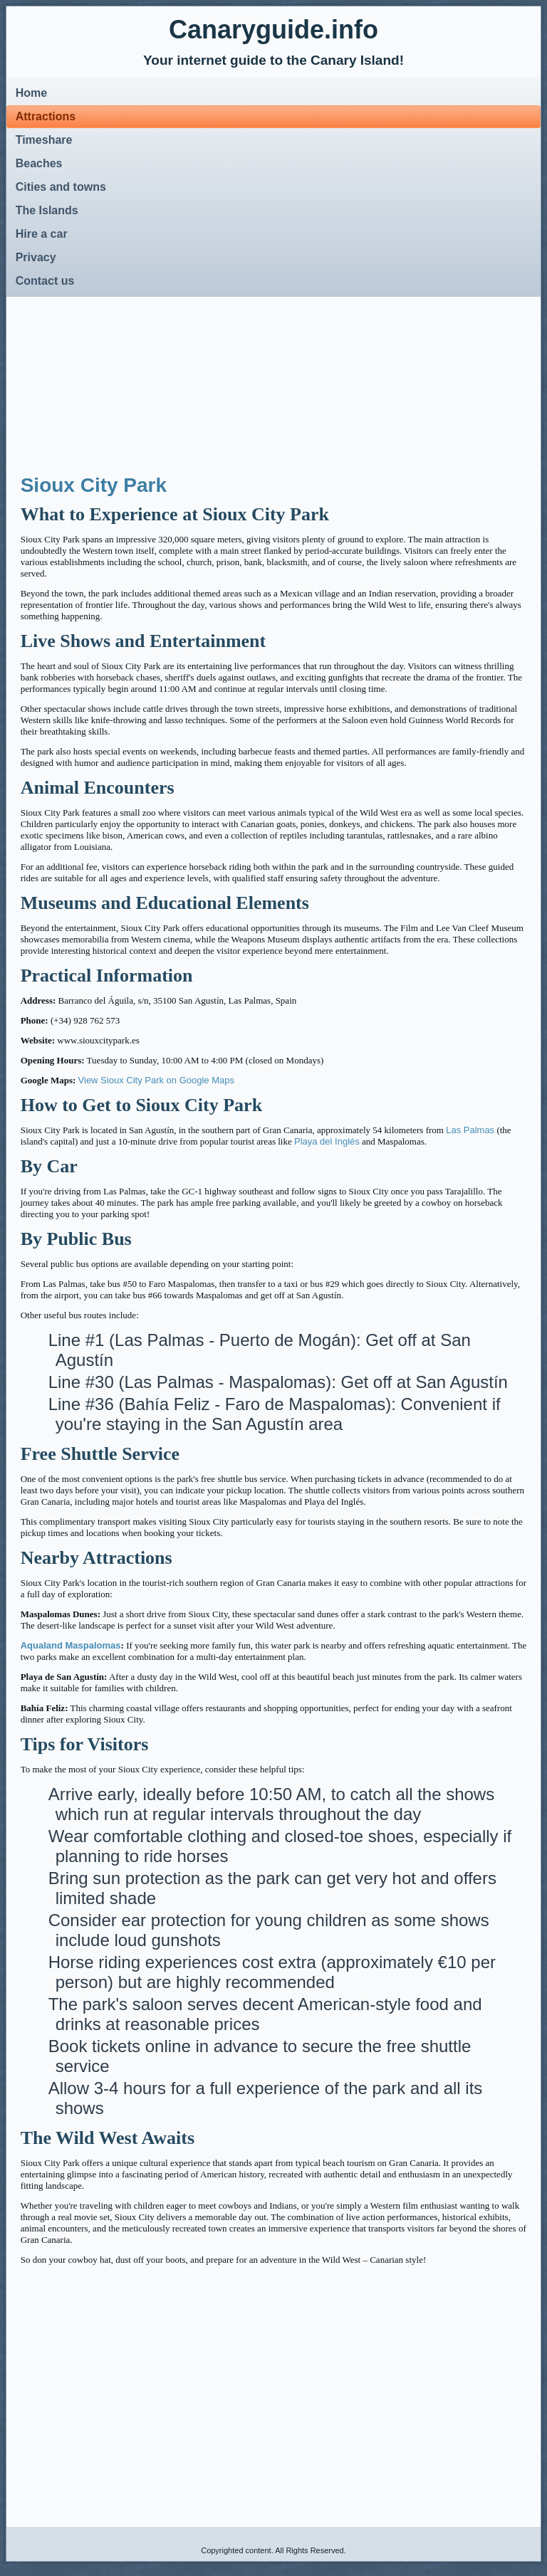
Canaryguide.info (273, 29)
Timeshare (44, 140)
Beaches (39, 163)
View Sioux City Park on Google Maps (156, 1080)
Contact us (45, 281)
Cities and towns (61, 187)
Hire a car (42, 234)
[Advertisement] (139, 376)
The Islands (47, 210)
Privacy (36, 257)
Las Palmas (470, 1130)
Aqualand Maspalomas (71, 1645)
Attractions (45, 116)
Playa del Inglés (327, 1141)
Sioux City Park (94, 485)
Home (31, 93)
